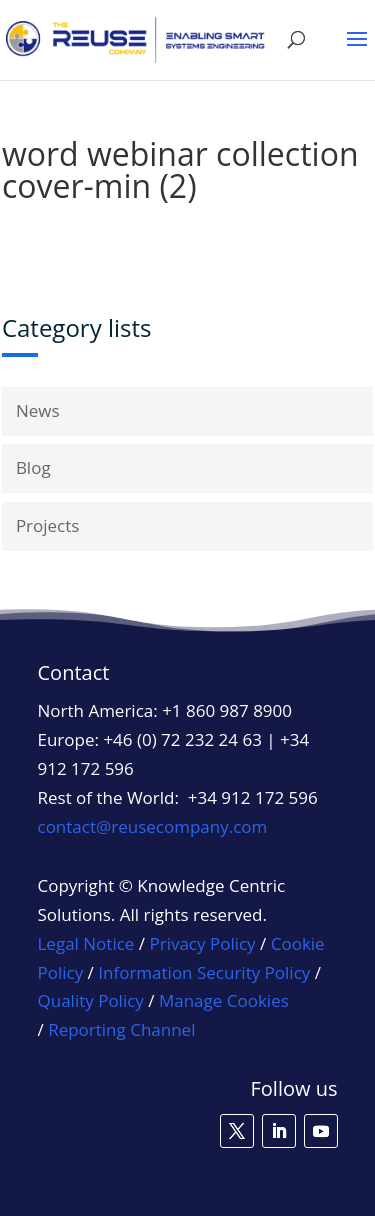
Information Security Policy (204, 972)
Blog (33, 467)
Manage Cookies (224, 1001)
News (38, 410)
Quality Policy (91, 1000)
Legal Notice (86, 943)
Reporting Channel (121, 1029)
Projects (48, 525)
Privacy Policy (202, 943)
